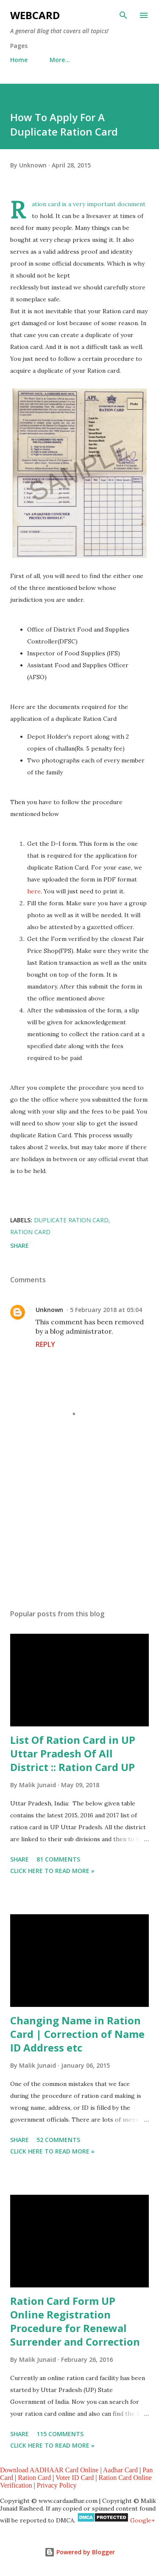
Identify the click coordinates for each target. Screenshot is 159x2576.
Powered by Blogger (80, 2552)
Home (19, 60)
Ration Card (34, 2477)
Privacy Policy (57, 2485)
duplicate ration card (71, 1220)
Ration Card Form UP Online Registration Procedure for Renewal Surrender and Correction (75, 2321)
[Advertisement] (79, 1529)
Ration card (30, 1232)
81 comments (58, 1859)
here (34, 891)
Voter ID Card (75, 2477)
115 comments (60, 2434)
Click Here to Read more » (52, 1871)
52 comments (58, 2140)
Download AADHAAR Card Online (49, 2470)
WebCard (35, 15)
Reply (45, 1344)
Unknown (49, 1310)
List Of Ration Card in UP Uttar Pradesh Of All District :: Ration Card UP (72, 1753)
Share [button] (19, 1245)
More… (60, 60)
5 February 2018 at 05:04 (106, 1310)
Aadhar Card (120, 2470)
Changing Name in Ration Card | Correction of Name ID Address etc (77, 2034)
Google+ (142, 2520)
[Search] (123, 15)
